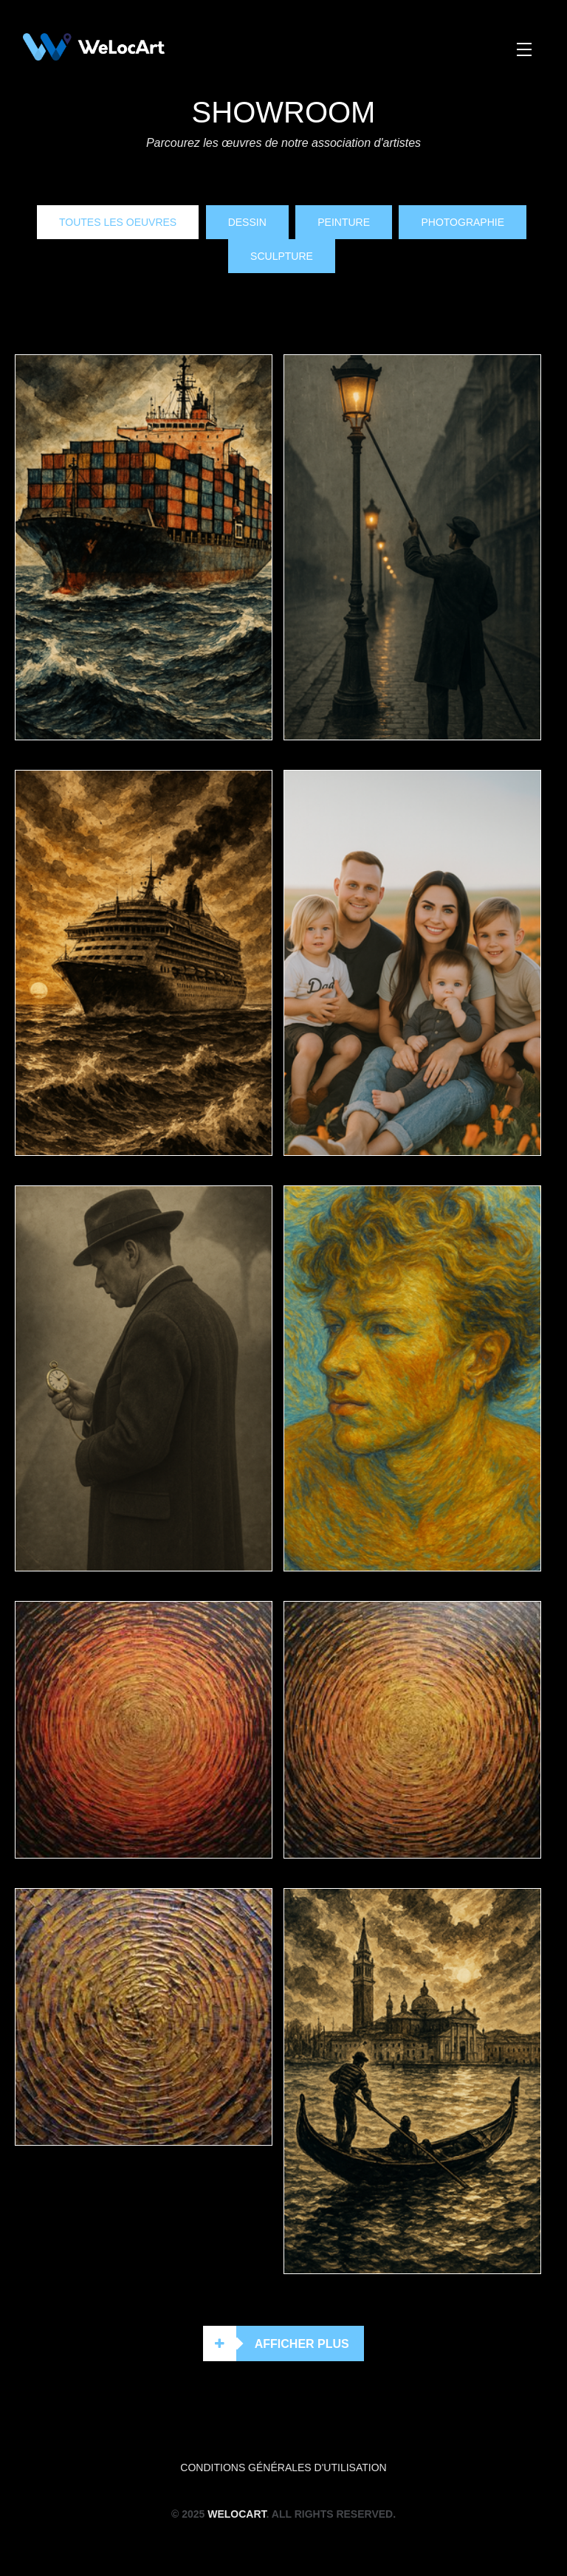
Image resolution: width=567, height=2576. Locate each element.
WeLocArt (236, 2514)
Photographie (462, 222)
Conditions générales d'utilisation (283, 2467)
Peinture (343, 222)
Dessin (247, 222)
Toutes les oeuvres (117, 222)
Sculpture (281, 256)
